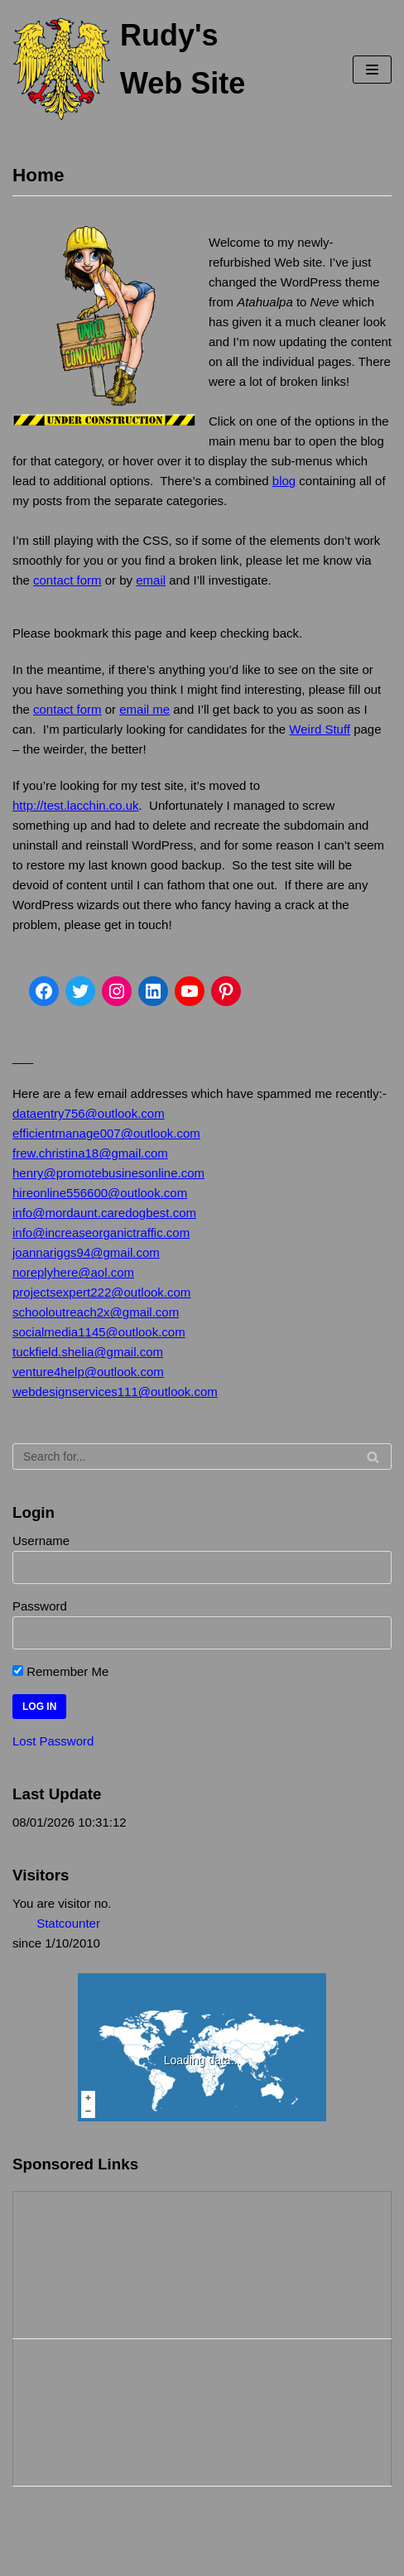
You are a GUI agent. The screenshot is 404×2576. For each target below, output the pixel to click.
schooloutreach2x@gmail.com (95, 1312)
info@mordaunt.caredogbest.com (104, 1213)
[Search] (202, 1456)
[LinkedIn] (153, 991)
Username (41, 1541)
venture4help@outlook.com (88, 1372)
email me (144, 709)
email (151, 580)
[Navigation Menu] (372, 69)
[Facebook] (44, 991)
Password (39, 1606)
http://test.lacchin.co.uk (75, 805)
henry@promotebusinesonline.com (108, 1173)
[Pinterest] (226, 991)
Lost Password (53, 1741)
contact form (67, 580)
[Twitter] (80, 991)
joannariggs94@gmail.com (86, 1252)
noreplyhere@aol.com (73, 1272)
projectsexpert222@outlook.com (101, 1292)
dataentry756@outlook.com (88, 1113)
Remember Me (60, 1671)
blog (284, 481)
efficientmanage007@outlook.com (106, 1133)
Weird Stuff (319, 729)
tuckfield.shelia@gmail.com (87, 1352)
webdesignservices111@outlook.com (115, 1391)
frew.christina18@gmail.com (90, 1153)
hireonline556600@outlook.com (99, 1193)
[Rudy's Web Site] (134, 69)
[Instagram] (117, 991)
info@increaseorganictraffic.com (101, 1232)
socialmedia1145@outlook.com (98, 1332)
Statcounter (68, 1923)
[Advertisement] (96, 2262)
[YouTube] (189, 991)
